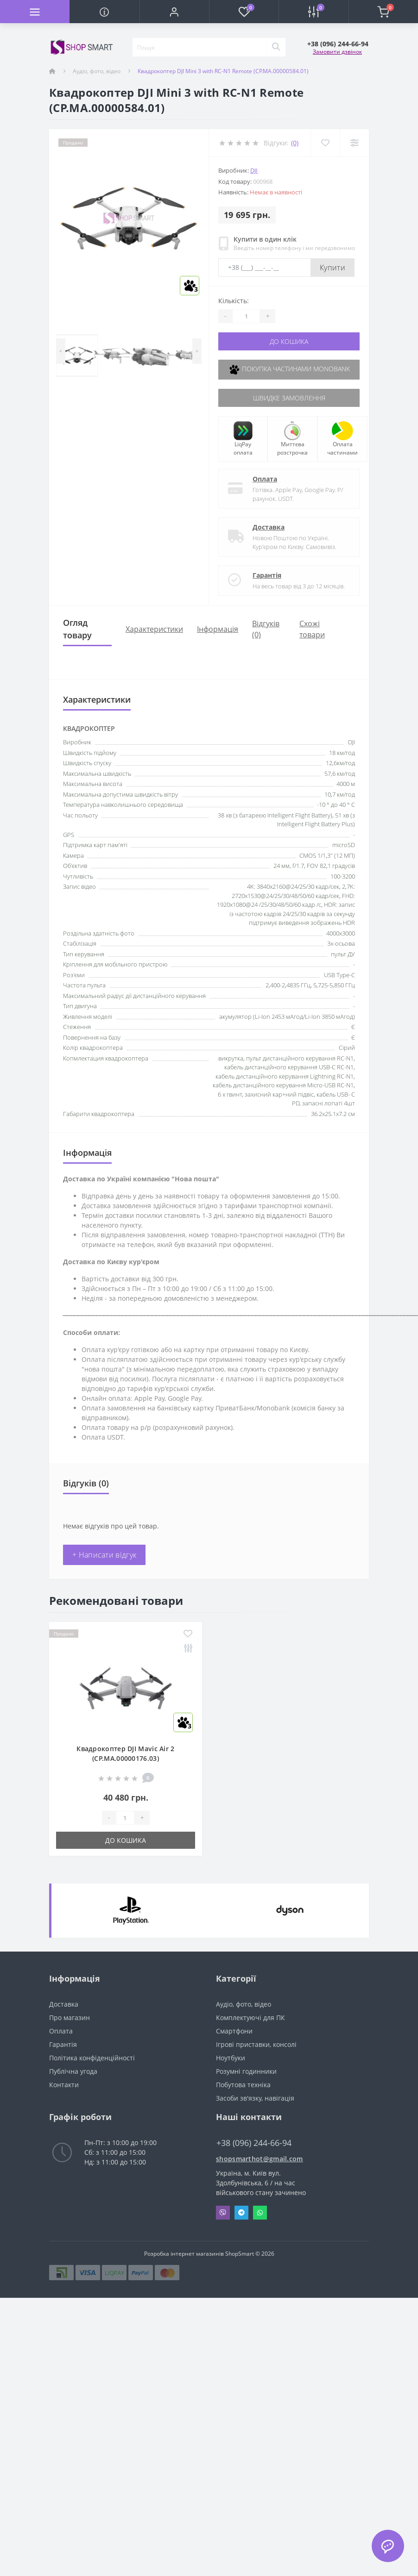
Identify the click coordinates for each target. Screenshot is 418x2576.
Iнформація (217, 629)
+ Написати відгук (104, 1555)
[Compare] (354, 142)
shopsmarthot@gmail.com (259, 2158)
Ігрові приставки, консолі (256, 2044)
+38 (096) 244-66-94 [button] (253, 2143)
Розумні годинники (246, 2071)
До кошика (289, 341)
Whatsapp (260, 2212)
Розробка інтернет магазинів (184, 2254)
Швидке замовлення (289, 397)
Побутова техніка (243, 2084)
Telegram (241, 2212)
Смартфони (234, 2031)
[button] (174, 11)
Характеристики (154, 629)
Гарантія (267, 575)
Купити (332, 267)
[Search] (275, 47)
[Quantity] (246, 316)
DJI (254, 170)
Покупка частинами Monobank (289, 369)
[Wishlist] (325, 142)
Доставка (269, 527)
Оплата (265, 478)
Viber (223, 2212)
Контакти (64, 2084)
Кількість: (233, 300)
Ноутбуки (230, 2057)
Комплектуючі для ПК (250, 2017)
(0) (294, 142)
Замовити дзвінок (337, 52)
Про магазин (69, 2017)
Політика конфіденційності (92, 2057)
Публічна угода (73, 2071)
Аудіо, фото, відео (96, 71)
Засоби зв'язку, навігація (255, 2098)
